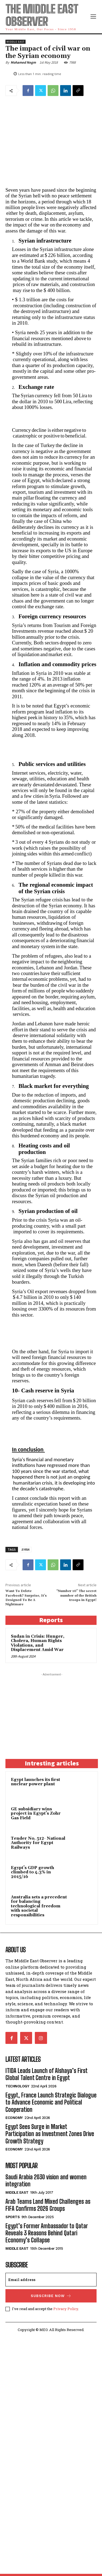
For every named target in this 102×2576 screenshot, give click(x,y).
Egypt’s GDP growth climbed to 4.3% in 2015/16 (32, 1872)
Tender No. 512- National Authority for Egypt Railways (38, 1843)
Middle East (15, 42)
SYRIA (25, 1549)
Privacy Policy (65, 2308)
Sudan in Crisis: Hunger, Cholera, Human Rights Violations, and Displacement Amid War (37, 1643)
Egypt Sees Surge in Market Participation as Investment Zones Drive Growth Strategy (49, 2134)
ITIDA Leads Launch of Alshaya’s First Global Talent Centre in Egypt (46, 2074)
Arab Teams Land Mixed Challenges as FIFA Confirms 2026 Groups (47, 2205)
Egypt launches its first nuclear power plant (35, 1782)
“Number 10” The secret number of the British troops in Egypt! (76, 1595)
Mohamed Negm (23, 62)
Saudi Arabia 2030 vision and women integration (45, 2180)
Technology (17, 2086)
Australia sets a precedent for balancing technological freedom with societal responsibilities (39, 1906)
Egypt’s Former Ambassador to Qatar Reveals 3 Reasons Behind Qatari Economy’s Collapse (46, 2233)
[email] (51, 2279)
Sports (12, 2217)
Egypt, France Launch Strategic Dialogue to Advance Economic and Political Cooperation (51, 2102)
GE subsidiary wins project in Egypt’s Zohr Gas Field (36, 1814)
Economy (14, 2118)
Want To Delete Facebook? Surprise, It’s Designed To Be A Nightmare (26, 1597)
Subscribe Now (51, 2295)
